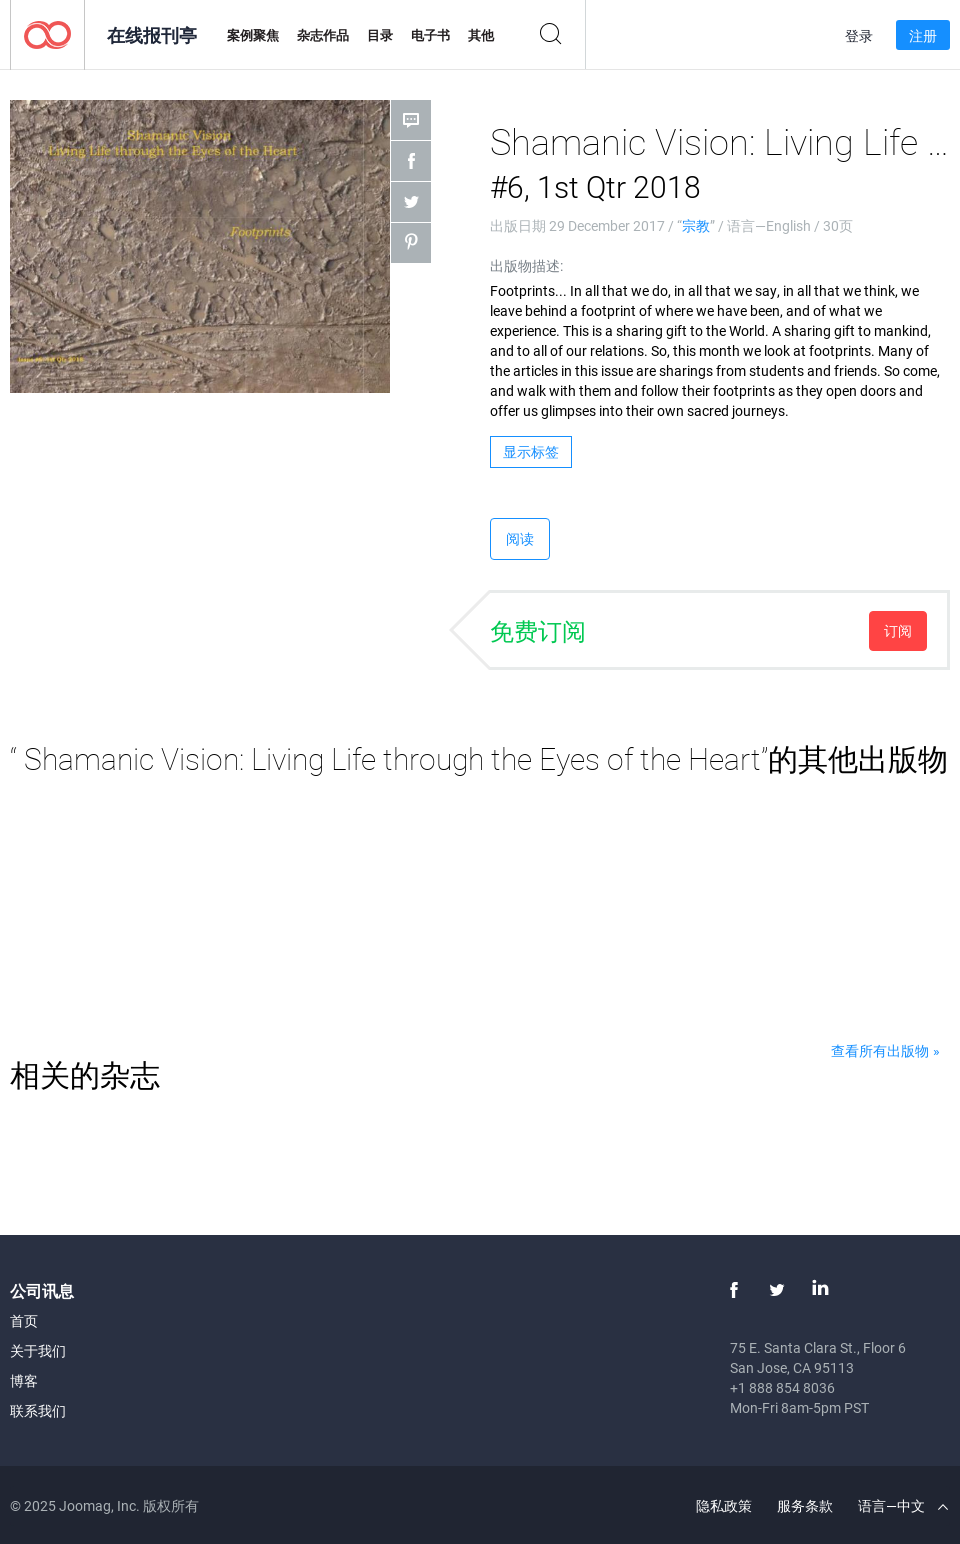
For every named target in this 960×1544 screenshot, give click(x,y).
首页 (24, 1320)
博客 (24, 1380)
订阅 (898, 630)
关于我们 (38, 1350)
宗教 (696, 225)
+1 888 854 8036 (782, 1387)
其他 (481, 35)
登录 (859, 35)
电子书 (430, 35)
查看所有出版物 (880, 1050)
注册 (923, 35)
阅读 (520, 538)
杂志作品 (323, 35)
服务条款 (805, 1505)
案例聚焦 (253, 35)
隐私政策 (724, 1505)
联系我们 (38, 1410)
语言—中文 (903, 1505)
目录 (380, 35)
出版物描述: (526, 265)
